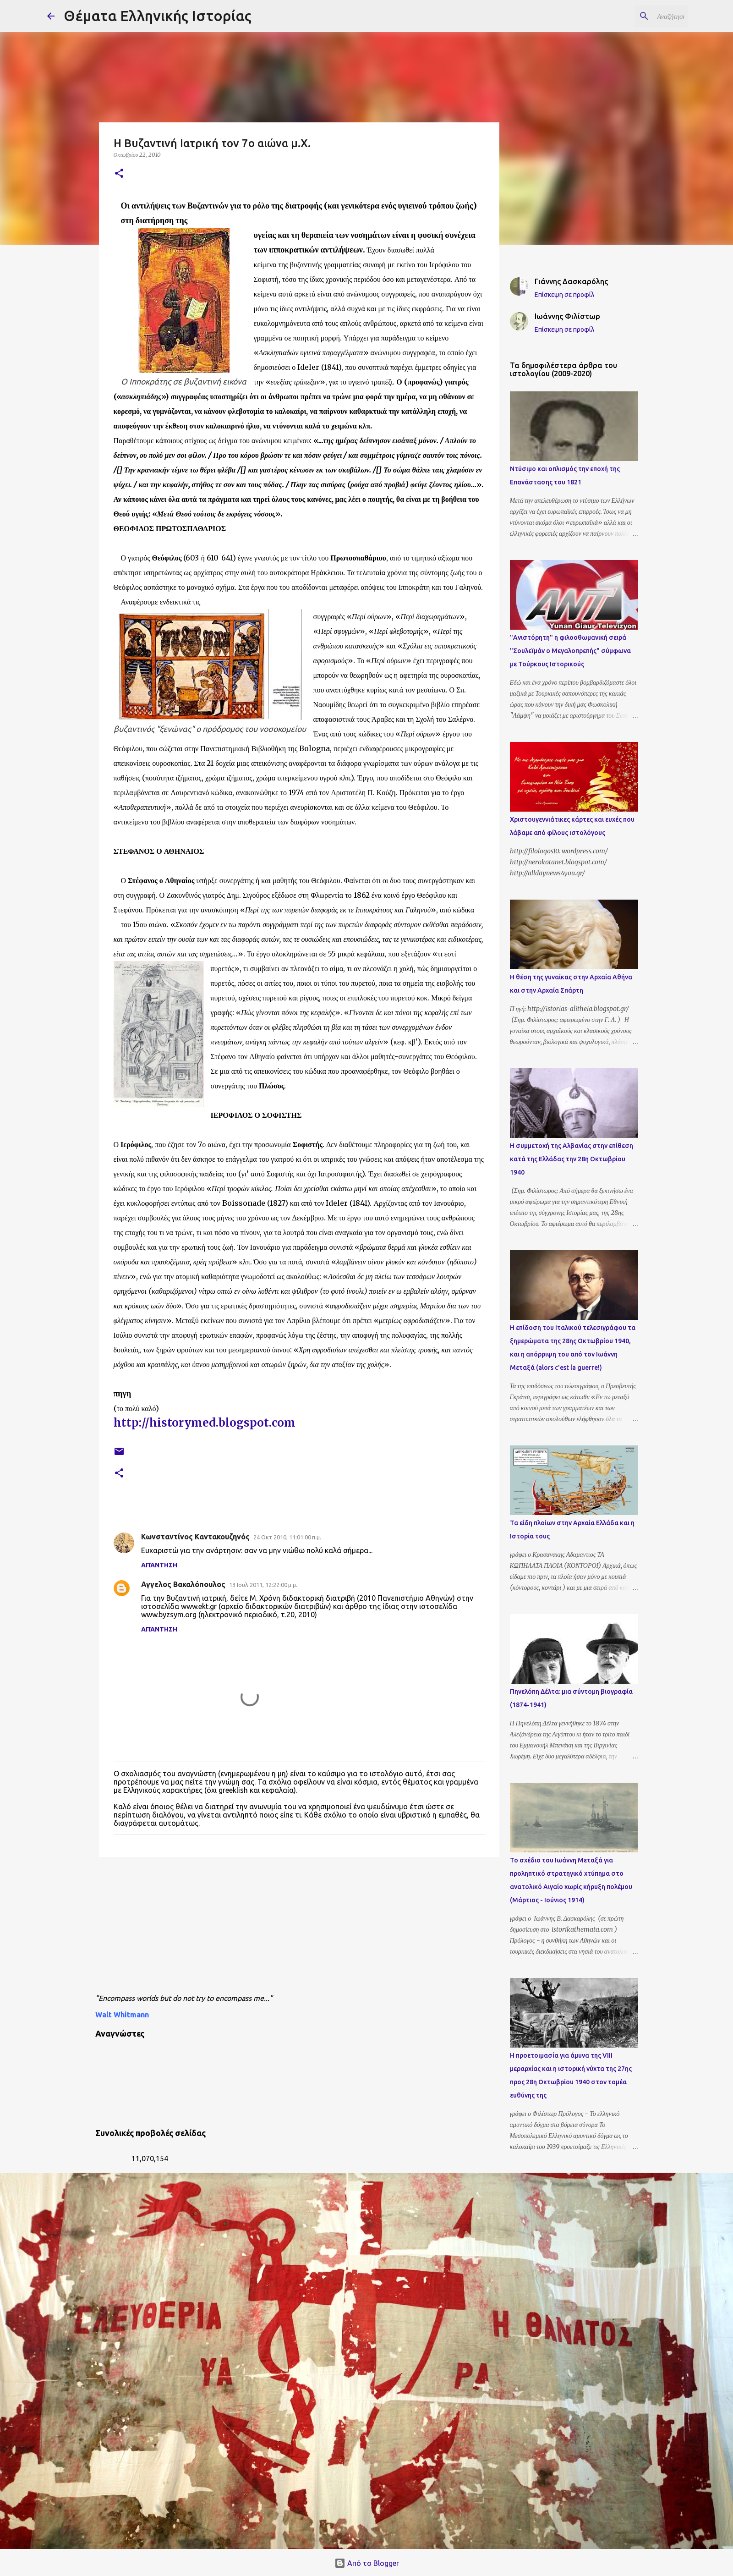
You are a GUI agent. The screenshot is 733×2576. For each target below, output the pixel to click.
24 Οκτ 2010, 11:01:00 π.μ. (287, 1537)
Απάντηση (159, 1565)
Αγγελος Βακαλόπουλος (183, 1584)
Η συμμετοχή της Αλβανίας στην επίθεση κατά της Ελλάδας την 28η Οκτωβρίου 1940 (571, 1159)
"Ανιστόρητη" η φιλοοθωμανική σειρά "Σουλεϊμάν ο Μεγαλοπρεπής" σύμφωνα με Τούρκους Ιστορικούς (570, 651)
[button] (119, 174)
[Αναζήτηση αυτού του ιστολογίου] (640, 16)
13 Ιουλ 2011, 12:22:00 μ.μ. (263, 1585)
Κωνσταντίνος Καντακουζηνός (195, 1536)
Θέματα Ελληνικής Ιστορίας (158, 15)
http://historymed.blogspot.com (204, 1423)
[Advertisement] (317, 1928)
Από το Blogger (366, 2563)
